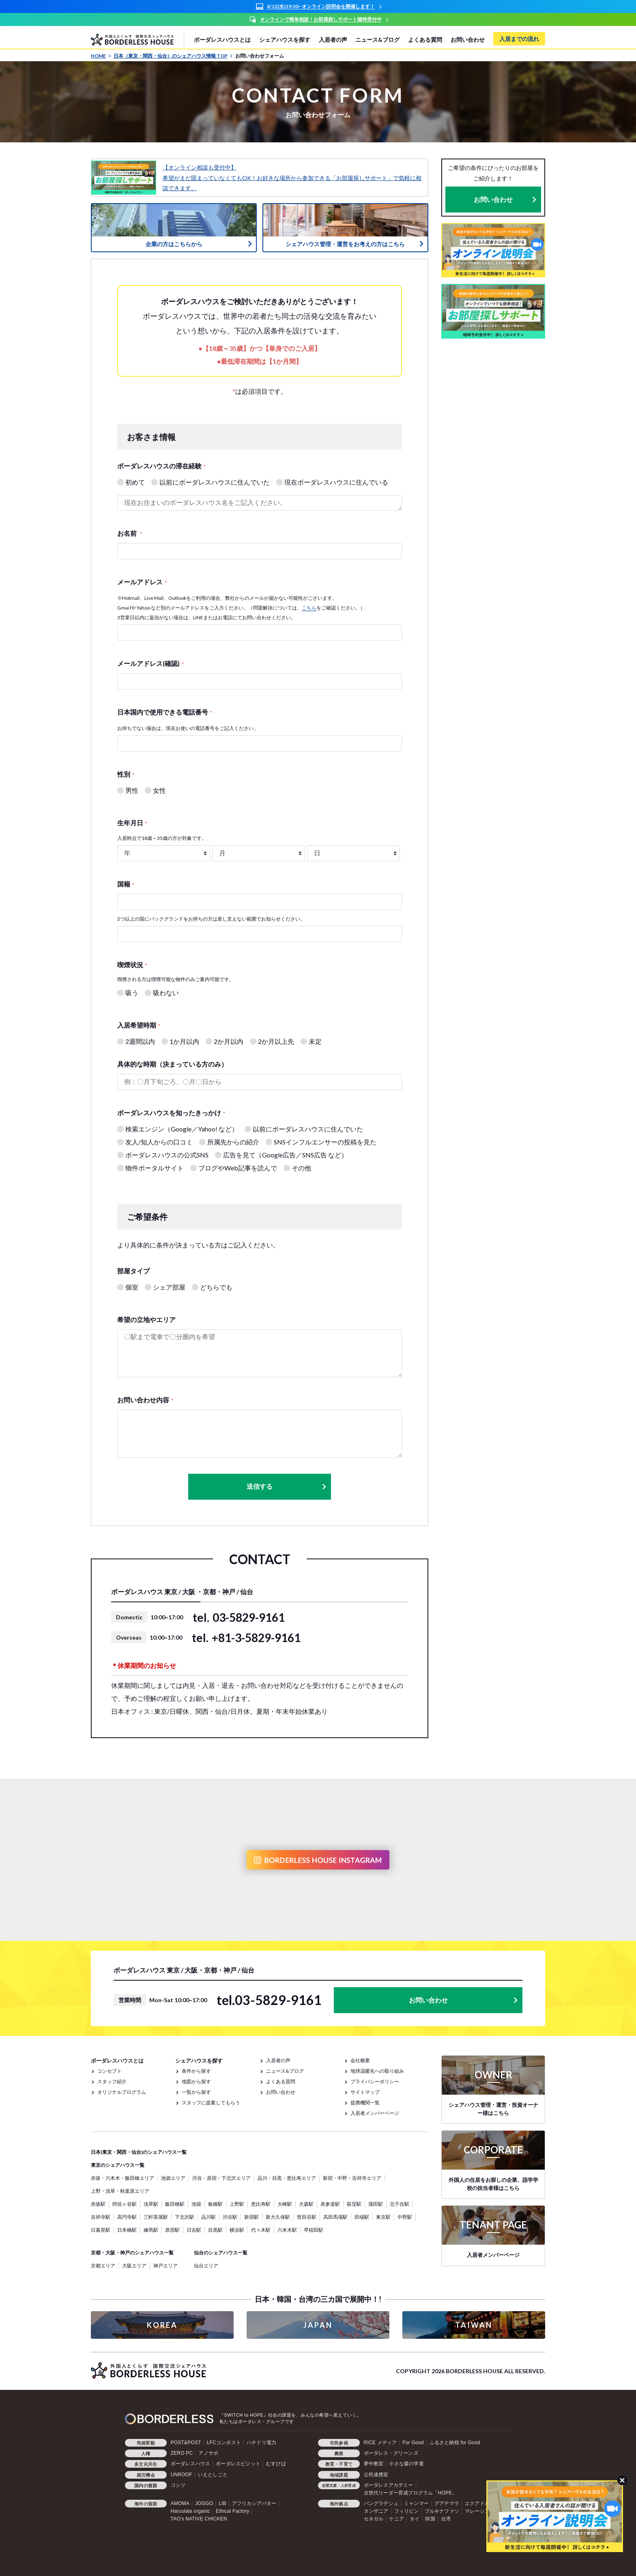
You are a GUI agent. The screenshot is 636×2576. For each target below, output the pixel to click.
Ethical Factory (232, 2511)
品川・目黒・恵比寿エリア (287, 2178)
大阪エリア (134, 2266)
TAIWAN (473, 2325)
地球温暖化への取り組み (377, 2071)
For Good (412, 2442)
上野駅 (237, 2204)
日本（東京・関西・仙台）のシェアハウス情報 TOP (173, 56)
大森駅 (306, 2204)
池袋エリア (173, 2178)
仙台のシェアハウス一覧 (220, 2253)
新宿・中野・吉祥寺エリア (352, 2178)
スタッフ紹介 (112, 2081)
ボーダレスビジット (238, 2464)
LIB (222, 2503)
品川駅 (208, 2217)
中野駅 (405, 2217)
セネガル (374, 2519)
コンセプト (109, 2071)
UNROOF (181, 2474)
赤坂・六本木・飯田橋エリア (122, 2178)
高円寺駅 (127, 2217)
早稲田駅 (313, 2230)
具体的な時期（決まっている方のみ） (172, 1064)
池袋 (196, 2204)
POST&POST (186, 2442)
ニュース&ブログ (377, 39)
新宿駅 (251, 2217)
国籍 (125, 884)
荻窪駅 (354, 2204)
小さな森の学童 (406, 2464)
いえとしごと (213, 2474)
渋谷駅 (230, 2217)
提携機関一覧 (365, 2102)
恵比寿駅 (261, 2204)
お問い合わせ (468, 39)
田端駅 (362, 2217)
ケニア (396, 2519)
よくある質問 (425, 39)
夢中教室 (374, 2464)
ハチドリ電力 (261, 2442)
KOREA (162, 2325)
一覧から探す (196, 2092)
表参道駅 (330, 2204)
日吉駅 (194, 2230)
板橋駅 (215, 2204)
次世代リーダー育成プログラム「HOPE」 (410, 2493)
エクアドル (477, 2503)
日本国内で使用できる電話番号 (164, 712)
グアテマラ (446, 2503)
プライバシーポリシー (374, 2081)
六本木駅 (287, 2230)
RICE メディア (380, 2442)
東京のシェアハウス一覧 (117, 2165)
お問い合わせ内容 (145, 1400)
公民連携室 (376, 2474)
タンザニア (376, 2511)
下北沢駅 (184, 2217)
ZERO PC (182, 2453)
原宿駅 (172, 2230)
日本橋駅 (127, 2230)
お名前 (129, 533)
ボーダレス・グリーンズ (391, 2453)
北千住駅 (399, 2204)
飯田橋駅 (175, 2204)
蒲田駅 (375, 2204)
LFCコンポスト (224, 2442)
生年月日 (132, 822)
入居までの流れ (519, 38)
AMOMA (180, 2503)
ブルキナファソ (442, 2511)
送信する (287, 1486)
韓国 (430, 2519)
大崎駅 (284, 2204)
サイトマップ (365, 2092)
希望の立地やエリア (146, 1319)
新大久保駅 (278, 2217)
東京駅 (383, 2217)
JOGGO (204, 2503)
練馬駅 (151, 2230)
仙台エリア (206, 2266)
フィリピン (406, 2511)
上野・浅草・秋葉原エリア (120, 2191)
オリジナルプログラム (121, 2092)
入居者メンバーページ (374, 2113)
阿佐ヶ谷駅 (124, 2204)
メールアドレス (142, 582)
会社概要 (360, 2060)
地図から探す (196, 2081)
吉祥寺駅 (100, 2217)
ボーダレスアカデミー (388, 2485)
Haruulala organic (190, 2511)
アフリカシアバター (254, 2503)
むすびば (276, 2464)
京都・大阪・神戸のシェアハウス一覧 (132, 2253)
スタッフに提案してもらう (211, 2102)
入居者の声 (333, 39)
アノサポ (208, 2453)
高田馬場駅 (335, 2217)
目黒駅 (215, 2230)
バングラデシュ (381, 2503)
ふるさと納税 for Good (455, 2442)
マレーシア (477, 2511)
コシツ (178, 2485)
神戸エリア (165, 2266)
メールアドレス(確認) (150, 663)
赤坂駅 (98, 2204)
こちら (309, 608)
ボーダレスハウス (191, 2464)
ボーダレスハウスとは (222, 39)
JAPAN (318, 2325)
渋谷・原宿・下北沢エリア (221, 2178)
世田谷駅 (306, 2217)
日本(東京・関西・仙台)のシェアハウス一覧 (139, 2152)
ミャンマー (416, 2503)
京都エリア (103, 2266)
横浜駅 (237, 2230)
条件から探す (196, 2071)
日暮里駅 (100, 2230)
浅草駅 (151, 2204)
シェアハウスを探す (284, 39)
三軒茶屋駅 (156, 2217)
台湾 (446, 2519)
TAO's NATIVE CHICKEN (199, 2519)
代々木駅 (261, 2230)
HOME (101, 56)
